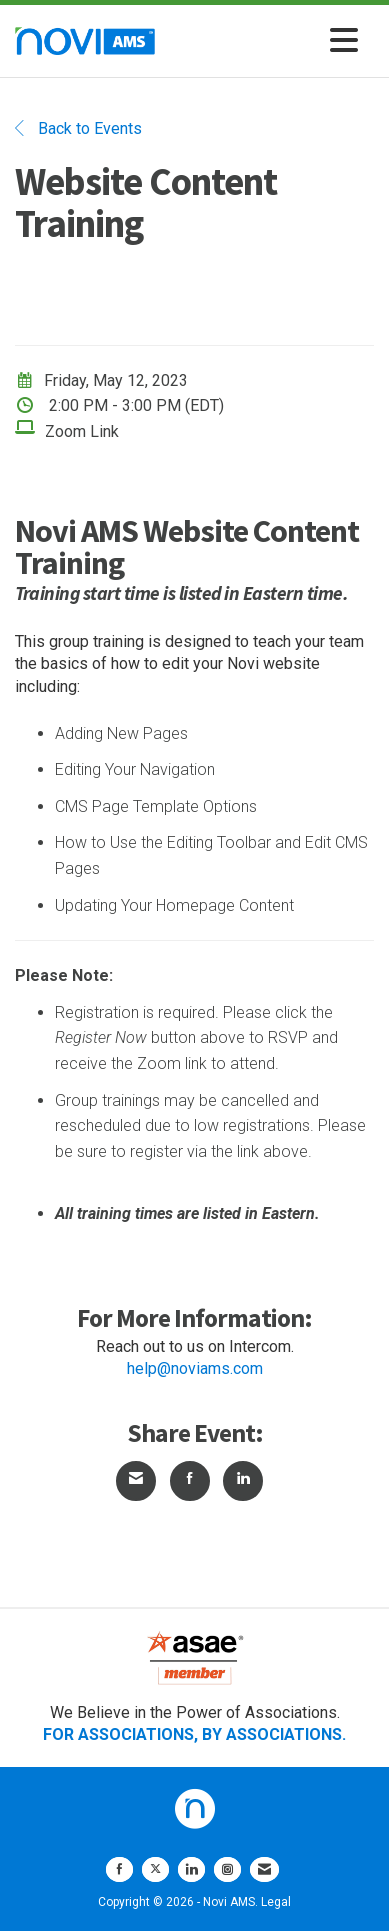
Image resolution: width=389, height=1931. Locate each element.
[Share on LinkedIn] (243, 1481)
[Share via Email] (136, 1481)
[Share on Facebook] (190, 1481)
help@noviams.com (195, 1368)
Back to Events (78, 128)
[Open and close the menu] (262, 41)
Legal (276, 1902)
